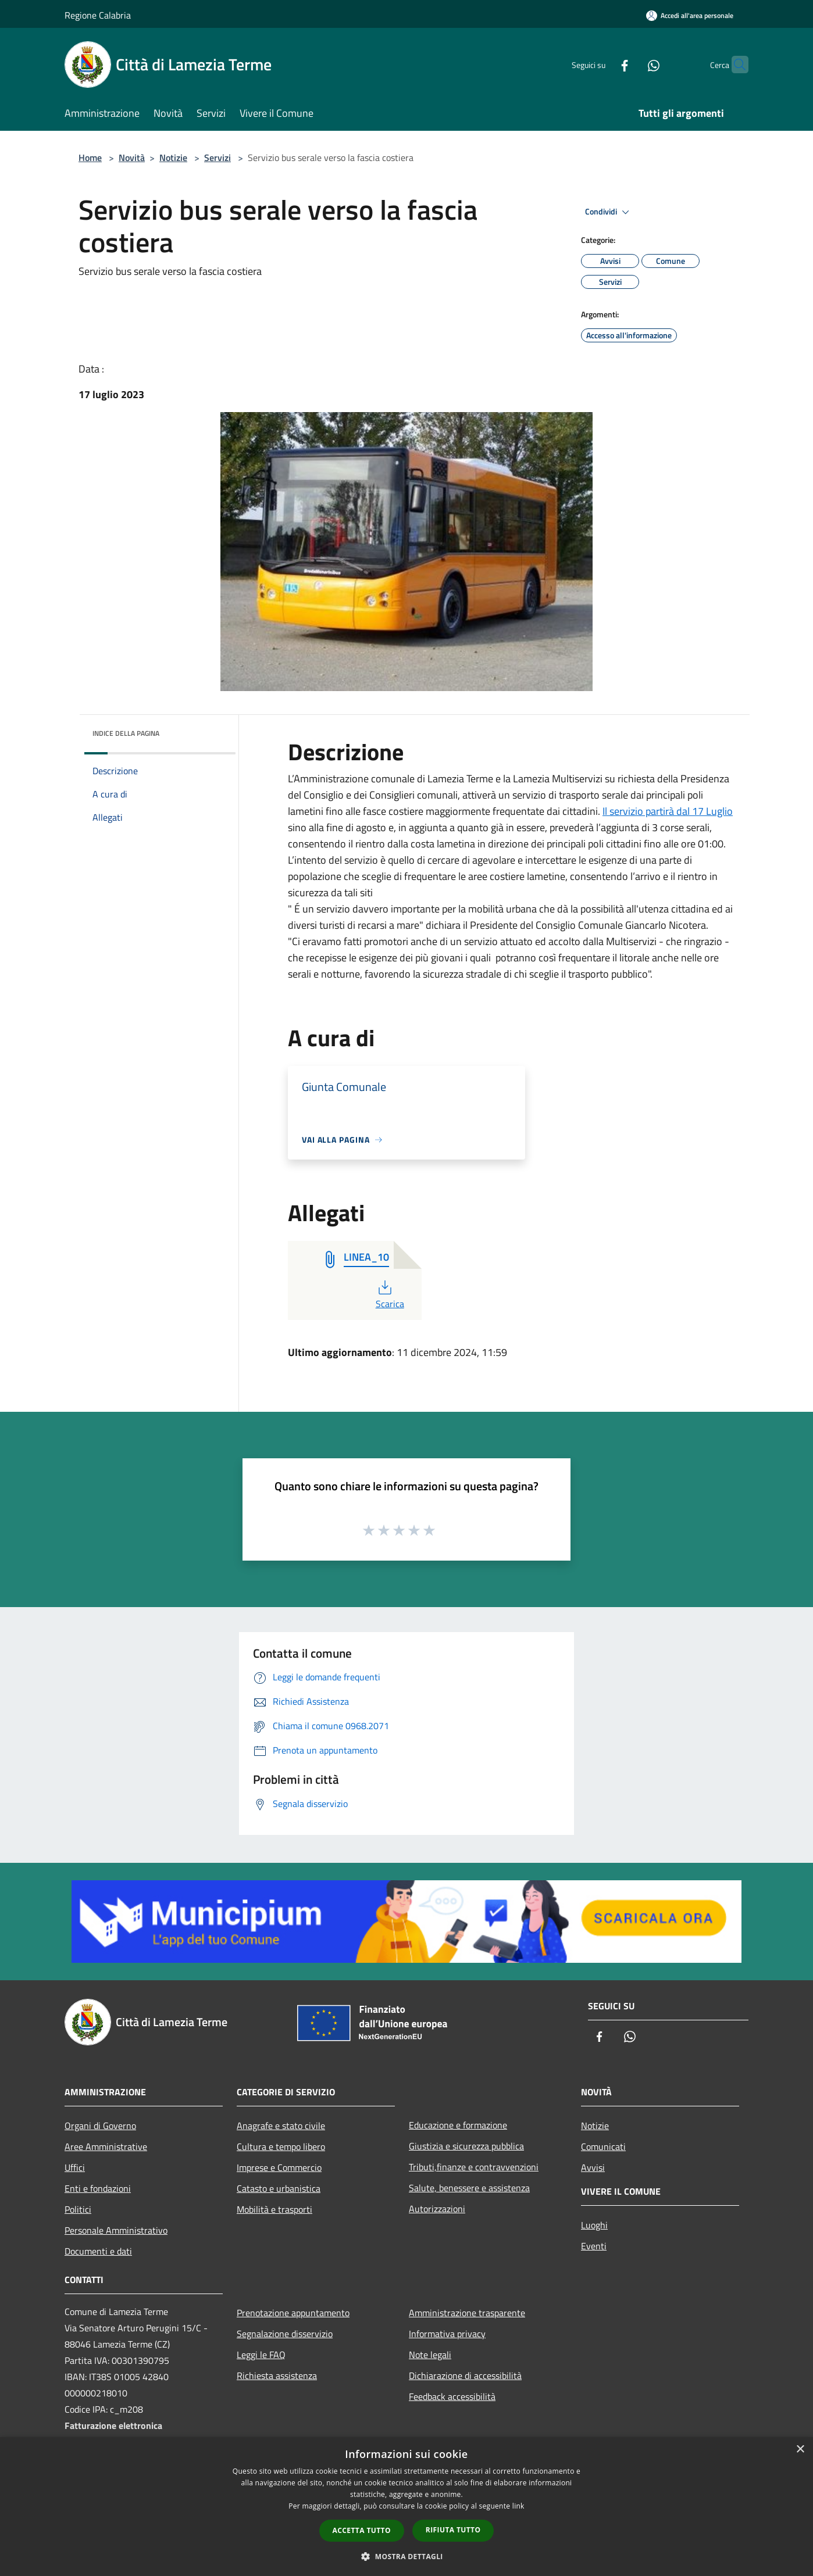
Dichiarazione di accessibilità (465, 2375)
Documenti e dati (98, 2251)
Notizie (173, 157)
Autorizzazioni (437, 2209)
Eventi (594, 2246)
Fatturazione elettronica (113, 2425)
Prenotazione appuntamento (293, 2313)
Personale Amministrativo (116, 2230)
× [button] (800, 2449)
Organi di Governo (100, 2126)
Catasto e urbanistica (278, 2188)
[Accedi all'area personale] (689, 15)
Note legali (430, 2355)
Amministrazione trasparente (467, 2313)
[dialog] (406, 2506)
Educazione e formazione (458, 2125)
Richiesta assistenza (277, 2375)
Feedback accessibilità (452, 2396)
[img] (211, 730)
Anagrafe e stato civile (281, 2126)
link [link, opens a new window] (518, 2506)
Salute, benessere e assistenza (469, 2188)
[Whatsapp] (631, 64)
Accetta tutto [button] (362, 2530)
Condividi (609, 212)
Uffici (75, 2167)
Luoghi (594, 2225)
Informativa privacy (447, 2334)
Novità (132, 157)
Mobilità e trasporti (274, 2209)
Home (90, 157)
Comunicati (603, 2146)
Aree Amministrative (106, 2146)
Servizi (217, 157)
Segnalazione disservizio (285, 2334)
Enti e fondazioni (98, 2188)
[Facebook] (602, 64)
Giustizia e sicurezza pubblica (466, 2146)
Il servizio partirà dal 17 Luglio (667, 811)
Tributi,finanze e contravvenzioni (474, 2167)
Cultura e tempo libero (281, 2146)
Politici (78, 2209)
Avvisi (593, 2167)
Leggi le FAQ (261, 2355)
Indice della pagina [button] (125, 733)
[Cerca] (734, 64)
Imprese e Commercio (279, 2167)
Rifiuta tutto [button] (453, 2530)
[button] (406, 2556)
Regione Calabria (98, 15)
